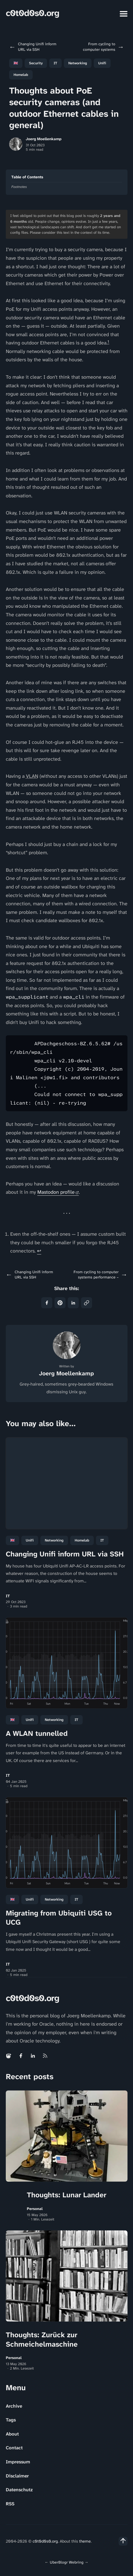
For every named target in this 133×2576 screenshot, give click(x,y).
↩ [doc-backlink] (39, 1251)
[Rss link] (45, 2056)
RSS (10, 2504)
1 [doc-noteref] (108, 341)
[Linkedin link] (33, 2056)
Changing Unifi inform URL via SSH (65, 1554)
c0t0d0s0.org (32, 13)
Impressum (18, 2462)
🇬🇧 (16, 63)
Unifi (102, 63)
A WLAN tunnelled (37, 1733)
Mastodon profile (56, 1192)
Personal (35, 2208)
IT (55, 63)
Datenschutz (19, 2490)
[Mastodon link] (9, 2056)
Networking (77, 63)
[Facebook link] (21, 2056)
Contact (14, 2448)
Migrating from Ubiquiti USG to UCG (59, 1917)
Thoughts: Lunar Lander (66, 2195)
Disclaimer (17, 2476)
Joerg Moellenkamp (43, 139)
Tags (11, 2420)
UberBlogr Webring (67, 2562)
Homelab (21, 74)
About (12, 2434)
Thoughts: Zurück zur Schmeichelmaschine (42, 2339)
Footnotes (19, 186)
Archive (14, 2406)
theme (85, 2541)
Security (36, 63)
